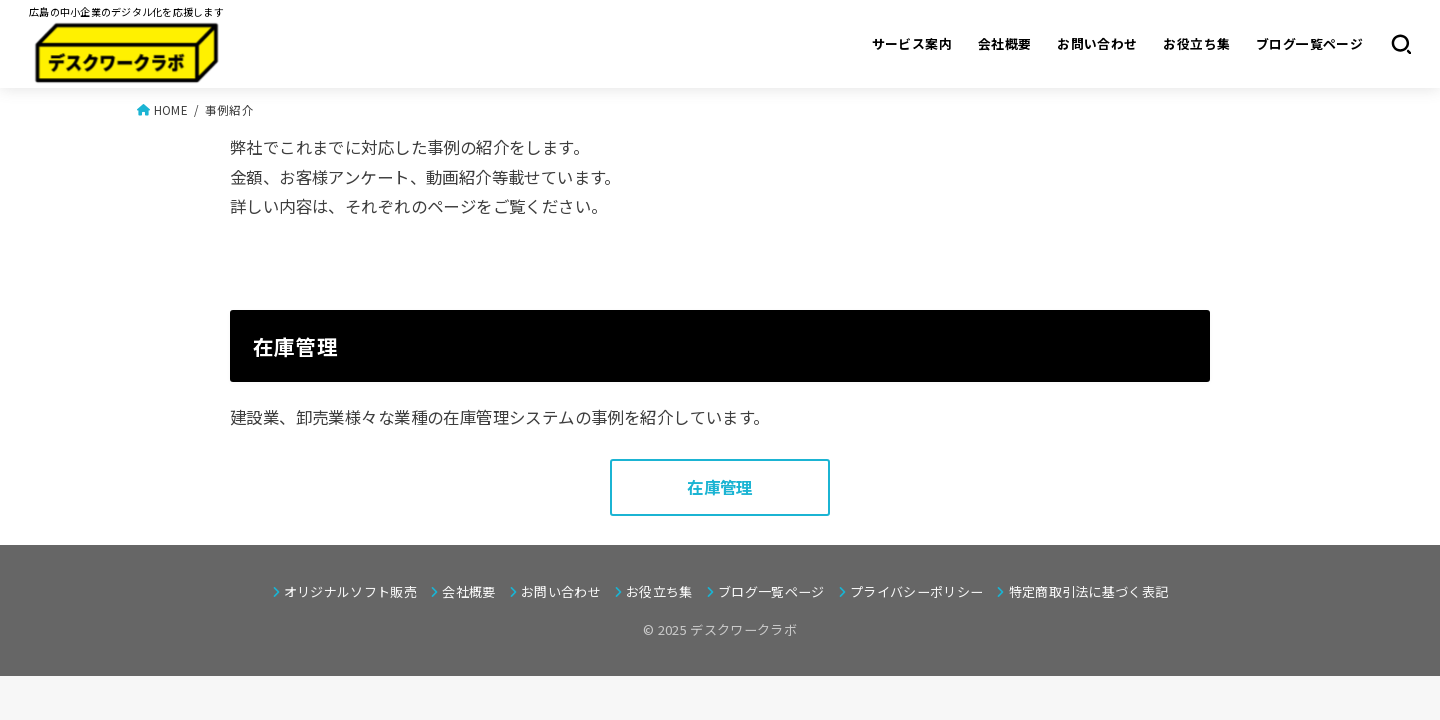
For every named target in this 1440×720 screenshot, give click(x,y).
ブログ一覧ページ (1309, 43)
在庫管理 (719, 487)
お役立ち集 (1196, 43)
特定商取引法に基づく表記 (1089, 591)
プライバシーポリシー (916, 591)
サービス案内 (912, 43)
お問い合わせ (1097, 43)
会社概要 (1005, 43)
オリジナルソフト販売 (350, 591)
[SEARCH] (1400, 44)
